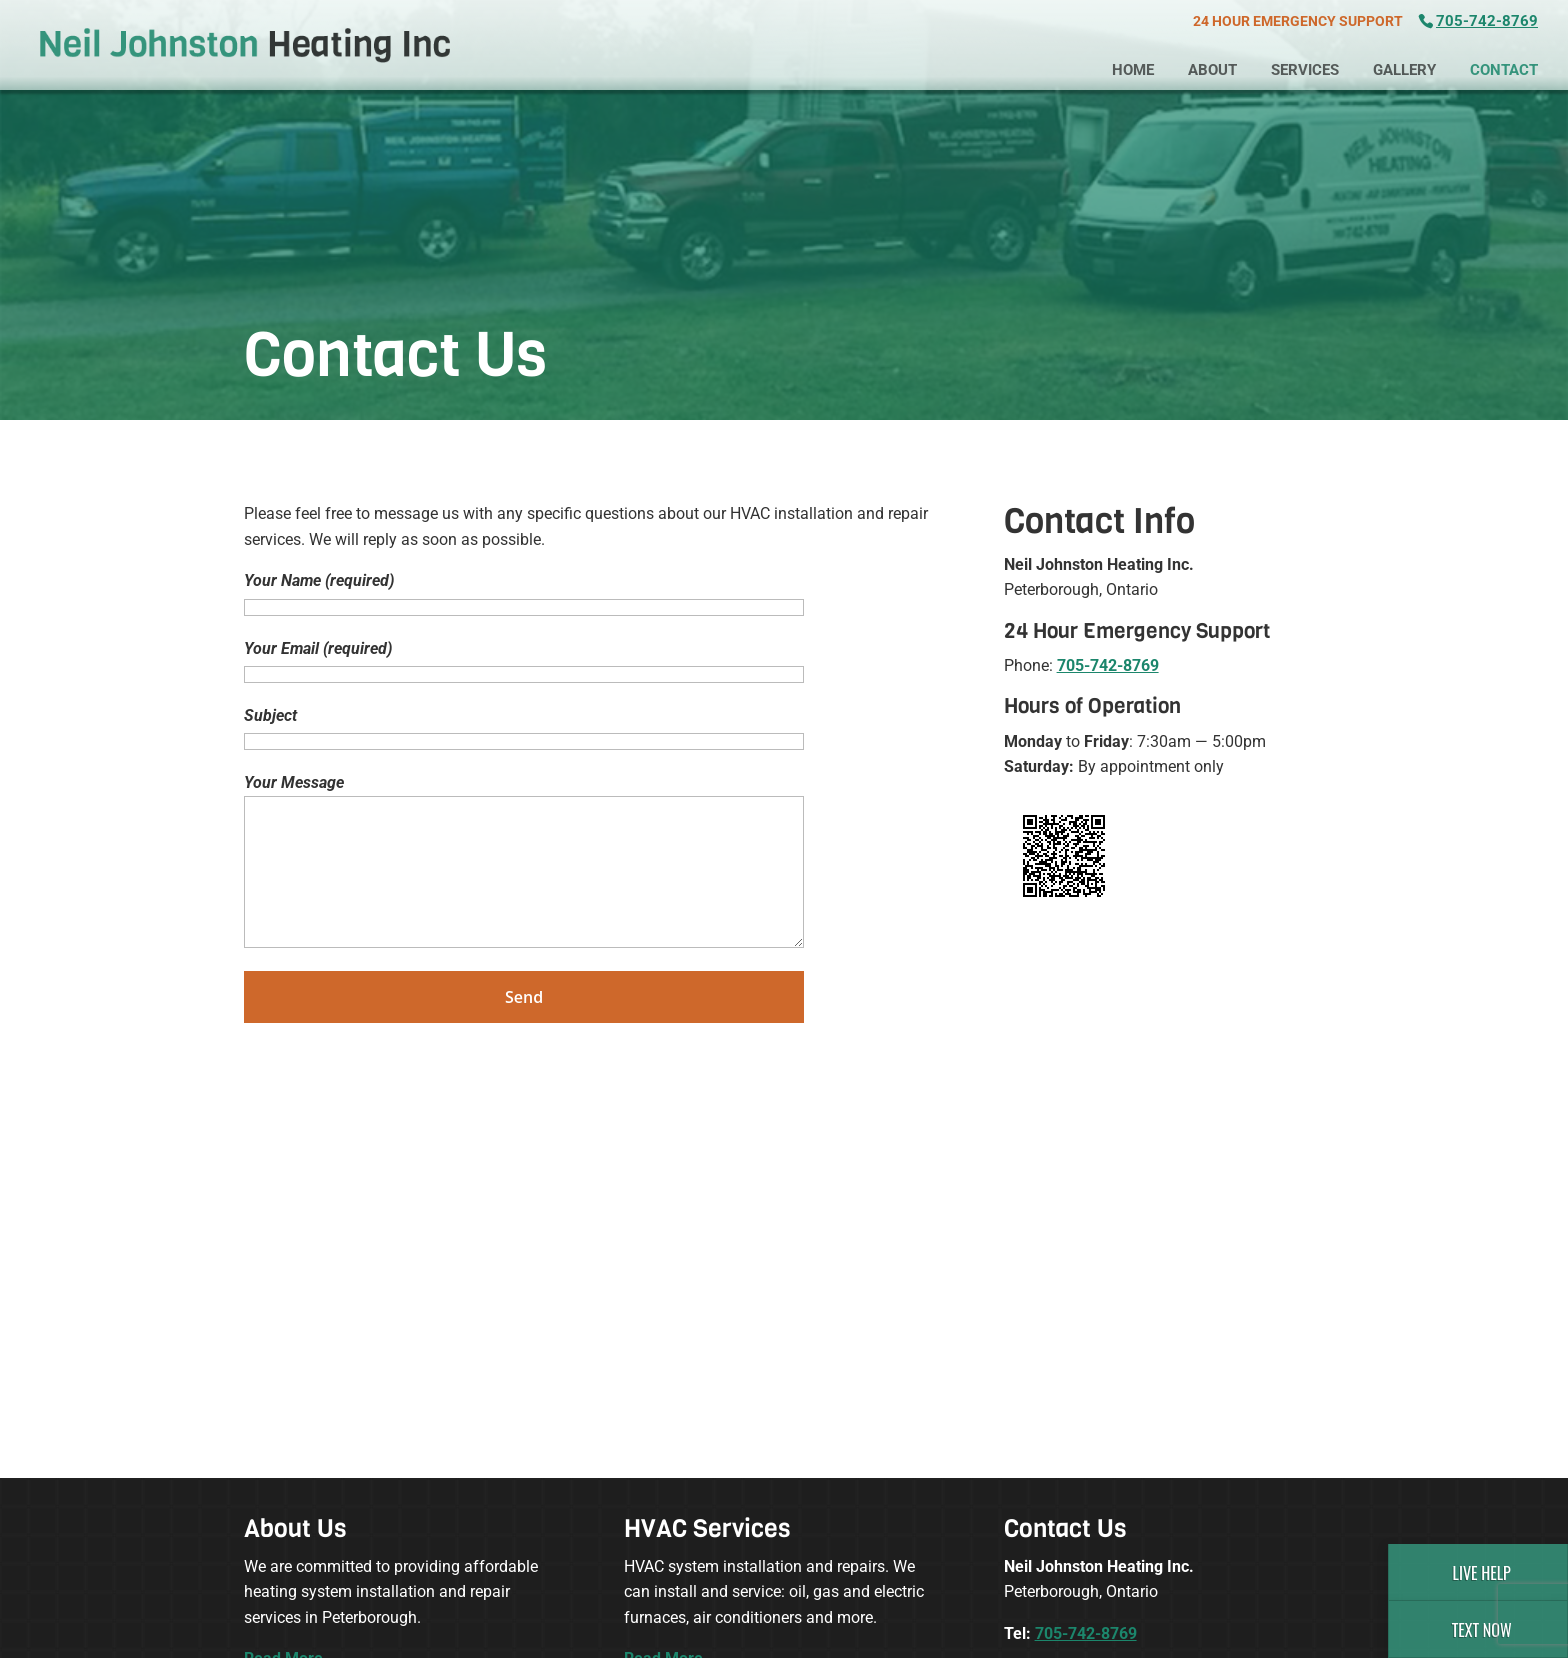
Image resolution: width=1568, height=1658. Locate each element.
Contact (1504, 70)
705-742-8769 (1487, 21)
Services (1305, 70)
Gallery (1404, 70)
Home (1133, 70)
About (1212, 70)
